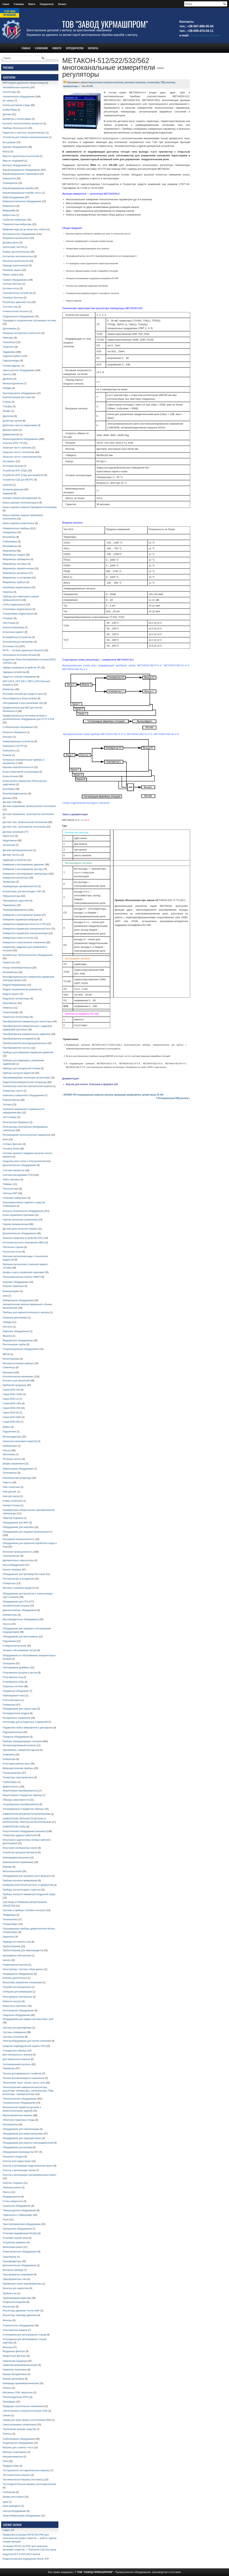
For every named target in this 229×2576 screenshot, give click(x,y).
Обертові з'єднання (13, 1518)
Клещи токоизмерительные (17, 967)
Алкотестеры (9, 92)
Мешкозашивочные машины (18, 2115)
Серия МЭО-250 (11, 1408)
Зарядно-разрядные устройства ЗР (21, 667)
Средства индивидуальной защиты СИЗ (24, 2046)
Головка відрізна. (12, 365)
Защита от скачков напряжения (19, 676)
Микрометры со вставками (17, 577)
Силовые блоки (11, 1148)
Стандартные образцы (15, 2050)
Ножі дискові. (10, 1491)
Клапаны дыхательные (15, 1978)
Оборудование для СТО (15, 1601)
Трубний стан (10, 2293)
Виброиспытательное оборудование (22, 201)
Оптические (9, 845)
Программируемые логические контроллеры (26, 1077)
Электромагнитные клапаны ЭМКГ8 (22, 1277)
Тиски (6, 2219)
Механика (8, 1372)
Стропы (7, 402)
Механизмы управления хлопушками (22, 1982)
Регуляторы (9, 2306)
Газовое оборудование (15, 280)
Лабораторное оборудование (18, 1300)
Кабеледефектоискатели (16, 1857)
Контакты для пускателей (16, 1380)
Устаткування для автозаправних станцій (24, 2334)
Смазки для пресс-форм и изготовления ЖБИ (27, 2420)
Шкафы (7, 411)
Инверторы (9, 689)
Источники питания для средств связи (23, 694)
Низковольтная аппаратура (17, 1478)
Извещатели (9, 178)
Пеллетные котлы (12, 1251)
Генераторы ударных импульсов (20, 1835)
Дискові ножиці (11, 430)
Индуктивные (10, 840)
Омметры (8, 592)
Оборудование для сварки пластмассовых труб (28, 2019)
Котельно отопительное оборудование (23, 1211)
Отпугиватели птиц (13, 1677)
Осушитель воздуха (13, 2156)
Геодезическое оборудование (18, 316)
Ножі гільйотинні (11, 1487)
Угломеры (8, 618)
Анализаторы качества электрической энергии (27, 1086)
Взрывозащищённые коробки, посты (22, 192)
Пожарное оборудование (16, 1736)
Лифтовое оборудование (16, 1331)
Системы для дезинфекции (17, 2027)
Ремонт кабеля (11, 274)
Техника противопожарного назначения (23, 2078)
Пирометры (9, 2068)
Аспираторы (9, 1759)
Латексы (7, 2388)
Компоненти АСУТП (13, 746)
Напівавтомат (10, 1446)
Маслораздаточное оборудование (21, 1619)
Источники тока (11, 646)
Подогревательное (13, 1732)
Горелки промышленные (16, 1224)
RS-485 (89, 86)
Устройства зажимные (14, 2242)
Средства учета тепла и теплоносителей (24, 1161)
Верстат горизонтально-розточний (21, 156)
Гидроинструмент (12, 356)
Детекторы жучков (12, 420)
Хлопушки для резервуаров (17, 1991)
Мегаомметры (10, 546)
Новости (31, 4)
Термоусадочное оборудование (19, 2210)
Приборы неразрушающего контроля (22, 1741)
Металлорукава (11, 1358)
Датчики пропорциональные (18, 850)
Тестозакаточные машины (16, 2475)
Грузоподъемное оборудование (19, 393)
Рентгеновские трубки (14, 1344)
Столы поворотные (13, 2201)
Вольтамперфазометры (15, 793)
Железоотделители (13, 383)
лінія (5, 1295)
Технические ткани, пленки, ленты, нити (24, 2082)
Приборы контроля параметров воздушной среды (29, 1894)
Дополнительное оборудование (19, 1165)
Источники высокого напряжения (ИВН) (23, 1242)
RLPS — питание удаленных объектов (23, 650)
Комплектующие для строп (17, 397)
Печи (5, 2461)
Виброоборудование (13, 197)
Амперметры (9, 532)
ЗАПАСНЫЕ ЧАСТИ (13, 247)
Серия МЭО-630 (11, 1421)
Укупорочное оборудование (17, 2228)
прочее (6, 1960)
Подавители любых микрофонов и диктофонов (28, 1727)
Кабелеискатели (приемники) (18, 1862)
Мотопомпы (9, 1454)
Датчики (7, 114)
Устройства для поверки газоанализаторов (25, 137)
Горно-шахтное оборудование (18, 370)
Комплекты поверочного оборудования (23, 1095)
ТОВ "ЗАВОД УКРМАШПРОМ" (105, 24)
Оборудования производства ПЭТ (21, 2152)
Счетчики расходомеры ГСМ (18, 1175)
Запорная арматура (13, 489)
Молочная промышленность (18, 1551)
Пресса (6, 2192)
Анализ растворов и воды (16, 105)
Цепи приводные (12, 2506)
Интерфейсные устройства (17, 637)
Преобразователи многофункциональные (25, 1043)
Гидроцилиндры (11, 360)
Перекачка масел (12, 2187)
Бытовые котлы (11, 288)
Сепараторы (9, 1583)
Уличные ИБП (10, 1193)
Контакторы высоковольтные (18, 256)
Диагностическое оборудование (19, 1610)
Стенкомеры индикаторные (17, 609)
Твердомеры (9, 1915)
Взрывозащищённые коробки (18, 188)
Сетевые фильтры (12, 1144)
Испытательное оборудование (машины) (24, 1831)
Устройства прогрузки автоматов (20, 1852)
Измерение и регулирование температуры (25, 873)
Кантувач (7, 737)
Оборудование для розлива (17, 2147)
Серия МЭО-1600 (12, 1403)
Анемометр (9, 1754)
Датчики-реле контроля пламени (20, 1228)
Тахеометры (9, 342)
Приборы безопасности (15, 128)
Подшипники (9, 1431)
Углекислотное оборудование (18, 2325)
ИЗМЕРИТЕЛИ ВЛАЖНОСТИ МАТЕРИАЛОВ (26, 1814)
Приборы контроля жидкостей (19, 1073)
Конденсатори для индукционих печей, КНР (26, 2558)
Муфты (6, 1427)
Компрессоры (10, 1614)
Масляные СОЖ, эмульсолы (18, 2392)
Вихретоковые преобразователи (20, 1790)
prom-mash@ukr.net (205, 35)
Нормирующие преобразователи (20, 886)
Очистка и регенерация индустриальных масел (28, 2165)
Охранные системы (13, 1686)
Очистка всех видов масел (17, 2161)
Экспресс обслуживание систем (20, 1650)
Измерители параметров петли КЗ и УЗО (24, 924)
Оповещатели (10, 183)
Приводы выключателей (15, 265)
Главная (5, 4)
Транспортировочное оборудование (22, 2224)
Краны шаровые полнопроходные (21, 502)
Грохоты (7, 374)
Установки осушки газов (15, 2238)
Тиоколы (7, 2433)
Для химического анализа (16, 2059)
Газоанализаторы (12, 1773)
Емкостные (9, 836)
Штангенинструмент (13, 632)
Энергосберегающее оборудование (21, 2515)
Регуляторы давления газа (17, 302)
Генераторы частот (13, 1090)
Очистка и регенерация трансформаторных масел (29, 2175)
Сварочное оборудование (16, 2015)
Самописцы (9, 1367)
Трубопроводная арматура (17, 2298)
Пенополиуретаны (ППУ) (16, 2397)
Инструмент (9, 461)
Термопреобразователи (15, 909)
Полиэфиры (9, 2401)
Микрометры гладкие (14, 554)
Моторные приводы (13, 2270)
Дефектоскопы (10, 1786)
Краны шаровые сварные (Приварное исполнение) (30, 507)
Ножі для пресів (11, 1496)
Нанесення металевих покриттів (20, 1441)
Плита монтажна (11, 1700)
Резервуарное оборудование (18, 1974)
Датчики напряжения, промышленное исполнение (29, 806)
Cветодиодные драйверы (16, 1667)
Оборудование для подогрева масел (22, 2138)
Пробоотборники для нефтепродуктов (23, 1950)
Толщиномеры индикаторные (18, 613)
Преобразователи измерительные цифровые (27, 1034)
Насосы (7, 1450)
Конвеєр (7, 755)
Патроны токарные (13, 2183)
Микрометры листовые (15, 564)
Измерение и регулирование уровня (22, 915)
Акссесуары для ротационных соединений (25, 1722)
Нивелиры (8, 337)
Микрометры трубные (14, 582)
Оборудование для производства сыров (24, 1574)
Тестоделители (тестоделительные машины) (26, 2470)
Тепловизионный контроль (17, 2064)
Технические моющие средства (19, 2429)
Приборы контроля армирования (20, 1880)
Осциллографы (11, 1012)
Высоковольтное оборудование (19, 234)
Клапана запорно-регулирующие (20, 498)
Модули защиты (11, 994)
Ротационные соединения (16, 1718)
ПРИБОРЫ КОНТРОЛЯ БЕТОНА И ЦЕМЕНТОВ (28, 1885)
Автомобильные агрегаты (16, 87)
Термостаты (9, 962)
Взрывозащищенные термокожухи (21, 174)
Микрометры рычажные (15, 573)
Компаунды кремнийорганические (21, 2383)
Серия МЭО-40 (11, 1412)
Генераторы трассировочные (18, 1777)
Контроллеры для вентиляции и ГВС (22, 891)
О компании (19, 4)
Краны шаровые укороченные (18, 523)
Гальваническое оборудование (19, 2102)
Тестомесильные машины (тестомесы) (23, 2479)
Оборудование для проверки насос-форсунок (27, 1876)
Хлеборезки (9, 2492)
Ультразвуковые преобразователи (21, 1804)
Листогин (7, 1326)
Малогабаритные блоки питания (20, 698)
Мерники (7, 1866)
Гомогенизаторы (11, 1555)
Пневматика (9, 1704)
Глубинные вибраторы (15, 219)
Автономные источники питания (19, 655)
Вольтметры (9, 537)
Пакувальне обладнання (16, 1691)
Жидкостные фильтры (14, 2356)
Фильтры (7, 2320)
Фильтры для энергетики (16, 2288)
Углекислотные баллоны (16, 311)
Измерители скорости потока (18, 938)
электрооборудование (14, 2511)
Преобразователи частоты (17, 1048)
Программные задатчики (16, 900)
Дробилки (8, 379)
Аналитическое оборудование (19, 96)
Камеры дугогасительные (16, 251)
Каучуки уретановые (13, 2378)
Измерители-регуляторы (16, 877)
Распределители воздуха (16, 1713)
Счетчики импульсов (13, 1170)
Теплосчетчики (10, 1188)
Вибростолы (9, 215)
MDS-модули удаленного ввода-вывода (24, 83)
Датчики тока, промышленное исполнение (25, 822)
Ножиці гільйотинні (13, 1501)
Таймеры (7, 1184)
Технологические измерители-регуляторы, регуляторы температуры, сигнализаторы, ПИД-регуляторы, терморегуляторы (28, 2091)
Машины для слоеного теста (18, 2447)
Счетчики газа (10, 306)
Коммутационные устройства (18, 741)
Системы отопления (13, 2037)
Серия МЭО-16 (11, 1399)
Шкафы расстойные (13, 2496)
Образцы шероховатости (16, 1799)
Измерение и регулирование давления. (23, 864)
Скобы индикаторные (14, 604)
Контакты (62, 4)
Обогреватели (10, 2124)
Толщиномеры (10, 1924)
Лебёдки (7, 1322)
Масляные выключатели (16, 261)
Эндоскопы (9, 1936)
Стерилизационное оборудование (21, 1349)
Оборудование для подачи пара (20, 1708)
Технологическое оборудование (19, 2098)
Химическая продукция (15, 2361)
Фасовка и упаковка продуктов (19, 1588)
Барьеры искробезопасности (18, 767)
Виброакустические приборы (18, 1768)
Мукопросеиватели (13, 2456)
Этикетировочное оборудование (20, 2251)
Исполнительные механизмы (18, 641)
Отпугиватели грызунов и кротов (20, 1672)
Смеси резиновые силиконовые (19, 2424)
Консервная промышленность (19, 1539)
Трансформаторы (12, 2261)
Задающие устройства (15, 860)
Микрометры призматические (18, 568)
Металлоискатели (12, 1871)
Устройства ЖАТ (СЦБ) (15, 470)
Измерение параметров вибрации (21, 919)
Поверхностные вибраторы (17, 224)
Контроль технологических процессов (23, 123)
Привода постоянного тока (17, 1941)
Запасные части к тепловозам (19, 452)
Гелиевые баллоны (13, 297)
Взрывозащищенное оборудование (21, 170)
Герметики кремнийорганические (20, 2365)
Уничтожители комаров (15, 2330)
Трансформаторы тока (15, 2279)
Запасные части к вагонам (17, 447)
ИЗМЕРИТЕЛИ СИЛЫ (14, 1826)
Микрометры (9, 550)
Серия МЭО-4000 (12, 1417)
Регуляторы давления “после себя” (21, 2310)
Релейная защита (12, 270)
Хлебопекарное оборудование (19, 2439)
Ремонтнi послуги (12, 2001)
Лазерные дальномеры (15, 1317)
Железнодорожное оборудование (20, 439)
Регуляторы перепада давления (20, 2315)
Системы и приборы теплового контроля (24, 1910)
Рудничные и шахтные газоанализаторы (24, 132)
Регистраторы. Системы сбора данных (23, 1969)
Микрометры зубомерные (16, 559)
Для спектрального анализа (17, 2054)
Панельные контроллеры (16, 1017)
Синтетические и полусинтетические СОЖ (25, 2411)
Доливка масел (11, 242)
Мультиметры (10, 1003)
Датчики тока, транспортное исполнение (24, 826)
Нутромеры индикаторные (17, 587)
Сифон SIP (8, 2530)
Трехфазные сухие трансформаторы (22, 2283)
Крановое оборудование (16, 1282)
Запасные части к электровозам (20, 456)
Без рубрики (9, 142)
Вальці (6, 151)
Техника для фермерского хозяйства (22, 2073)
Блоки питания (10, 776)
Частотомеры (10, 1117)
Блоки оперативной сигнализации (21, 771)
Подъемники (9, 1641)
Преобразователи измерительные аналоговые (27, 1021)
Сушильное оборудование (17, 2206)
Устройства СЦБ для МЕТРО (18, 479)
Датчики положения (13, 832)
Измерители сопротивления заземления (24, 942)
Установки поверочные (15, 1198)
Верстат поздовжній (13, 160)
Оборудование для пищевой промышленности (27, 1531)
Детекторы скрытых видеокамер (20, 425)
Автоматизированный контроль (19, 1745)
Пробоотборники (11, 1946)
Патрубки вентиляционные (17, 1987)
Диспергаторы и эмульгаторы (18, 1560)
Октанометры (10, 1472)
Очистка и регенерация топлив (19, 2170)
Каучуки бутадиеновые (15, 2374)
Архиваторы (9, 881)
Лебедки (7, 388)
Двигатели (8, 416)
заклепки (7, 485)
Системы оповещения (14, 2032)
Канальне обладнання (14, 732)
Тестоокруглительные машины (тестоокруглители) (29, 2484)
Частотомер (9, 623)
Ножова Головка (11, 1505)
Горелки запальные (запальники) (20, 1219)
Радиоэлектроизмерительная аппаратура (25, 1082)
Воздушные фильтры (14, 2351)
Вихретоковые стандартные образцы (22, 1795)
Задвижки (8, 493)
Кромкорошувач (11, 1291)
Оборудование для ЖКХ (15, 1522)
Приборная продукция (14, 1385)
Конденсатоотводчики (14, 2302)
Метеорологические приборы (18, 1363)
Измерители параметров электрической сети (26, 928)
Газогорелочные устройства (17, 293)
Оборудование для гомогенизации (21, 2129)
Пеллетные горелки (13, 1247)
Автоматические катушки (16, 1605)
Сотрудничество (47, 4)
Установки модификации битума (20, 2233)
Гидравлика (9, 352)
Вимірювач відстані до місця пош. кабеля (24, 229)
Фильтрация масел (13, 2247)
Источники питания (13, 466)
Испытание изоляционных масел (20, 1848)
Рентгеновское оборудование (18, 2010)
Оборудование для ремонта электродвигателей (28, 2143)
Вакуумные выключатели (16, 238)
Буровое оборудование (15, 147)
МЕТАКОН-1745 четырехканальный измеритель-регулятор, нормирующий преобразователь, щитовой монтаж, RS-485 (113, 1094)
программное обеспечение (17, 1955)
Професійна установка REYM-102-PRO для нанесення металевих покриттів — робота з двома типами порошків (29, 2538)
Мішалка (7, 1336)
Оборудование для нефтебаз (18, 1527)
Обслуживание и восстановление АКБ (23, 703)
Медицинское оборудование (18, 1340)
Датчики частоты (11, 855)
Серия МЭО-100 (11, 1389)
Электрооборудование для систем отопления (27, 2041)
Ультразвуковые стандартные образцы (23, 1809)
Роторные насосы (12, 1459)
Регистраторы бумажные (16, 1122)
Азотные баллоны (12, 284)
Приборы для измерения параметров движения (28, 1052)
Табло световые (11, 1179)
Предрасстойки (11, 2466)
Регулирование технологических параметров (26, 1135)
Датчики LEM (10, 802)
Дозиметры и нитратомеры (17, 119)
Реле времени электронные (17, 1996)
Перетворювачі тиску (14, 1695)
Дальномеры (9, 328)
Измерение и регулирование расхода (22, 869)
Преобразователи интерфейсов (19, 1038)
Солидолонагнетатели (14, 1645)
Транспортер (9, 2256)
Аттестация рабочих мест (16, 1763)
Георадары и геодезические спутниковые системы (29, 320)
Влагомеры (9, 789)
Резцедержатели (11, 2196)
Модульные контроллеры (16, 998)
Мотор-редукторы (12, 1436)
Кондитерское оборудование (18, 2443)
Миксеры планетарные (15, 2452)
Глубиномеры (10, 541)
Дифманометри (11, 434)
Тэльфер (7, 406)
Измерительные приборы (16, 528)
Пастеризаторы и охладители (18, 1578)
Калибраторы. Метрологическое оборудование (27, 955)
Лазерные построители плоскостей (21, 333)
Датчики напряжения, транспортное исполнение (28, 814)
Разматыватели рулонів (15, 1964)
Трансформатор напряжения (18, 2274)
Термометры (9, 905)
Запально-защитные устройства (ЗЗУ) (23, 1238)
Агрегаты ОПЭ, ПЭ (13, 443)
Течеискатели (10, 1919)
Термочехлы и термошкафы (17, 2215)
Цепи (5, 2502)
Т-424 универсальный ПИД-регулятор (172, 1098)
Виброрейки (9, 210)
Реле (5, 1139)
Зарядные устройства (14, 672)
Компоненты (9, 750)
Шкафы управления (13, 1463)
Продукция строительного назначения (23, 2406)
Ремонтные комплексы (15, 2006)
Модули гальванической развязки (20, 989)
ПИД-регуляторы (12, 896)
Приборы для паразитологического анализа (26, 1312)
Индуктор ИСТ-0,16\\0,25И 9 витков (21, 2554)
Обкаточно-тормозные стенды (19, 2120)
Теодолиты (8, 347)
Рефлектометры (11, 1100)
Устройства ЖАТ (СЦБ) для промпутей (23, 475)
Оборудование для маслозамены (20, 1636)
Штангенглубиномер (13, 627)
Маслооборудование (14, 1565)
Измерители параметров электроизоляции (25, 933)
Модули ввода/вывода (14, 985)
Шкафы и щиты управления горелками (23, 1272)
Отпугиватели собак (13, 1681)
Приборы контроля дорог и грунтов (21, 1889)
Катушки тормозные (13, 1286)
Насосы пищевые (12, 1569)
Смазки (6, 2415)
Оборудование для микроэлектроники (23, 2133)
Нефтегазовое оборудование (18, 1468)
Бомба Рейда (10, 109)
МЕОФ (6, 1354)
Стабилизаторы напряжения (18, 727)
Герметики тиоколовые (15, 2369)
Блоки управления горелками (18, 1215)
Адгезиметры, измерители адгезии (21, 1750)
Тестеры (7, 1104)
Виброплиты (9, 206)
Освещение (9, 1663)
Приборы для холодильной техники (21, 1068)
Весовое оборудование (15, 165)
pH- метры (8, 100)
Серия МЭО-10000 (13, 1394)
